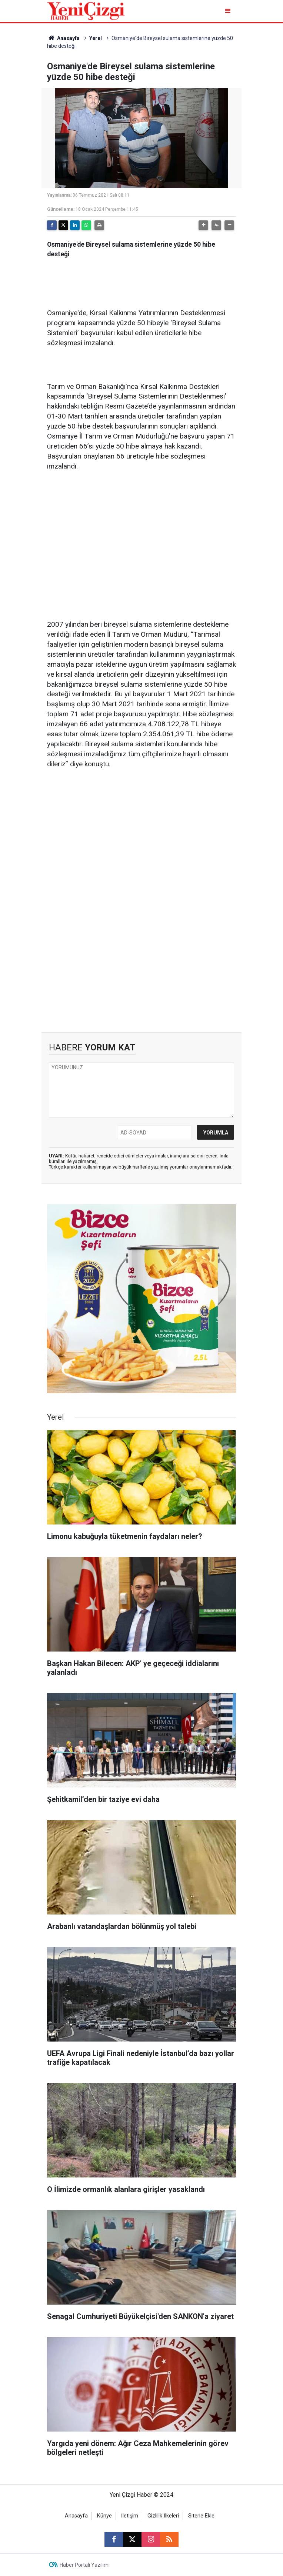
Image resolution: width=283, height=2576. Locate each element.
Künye (104, 2516)
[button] (203, 225)
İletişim (129, 2516)
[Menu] (228, 10)
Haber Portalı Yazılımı (85, 2565)
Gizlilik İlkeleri (163, 2516)
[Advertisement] (141, 535)
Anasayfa (63, 38)
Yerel (95, 38)
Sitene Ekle (201, 2516)
